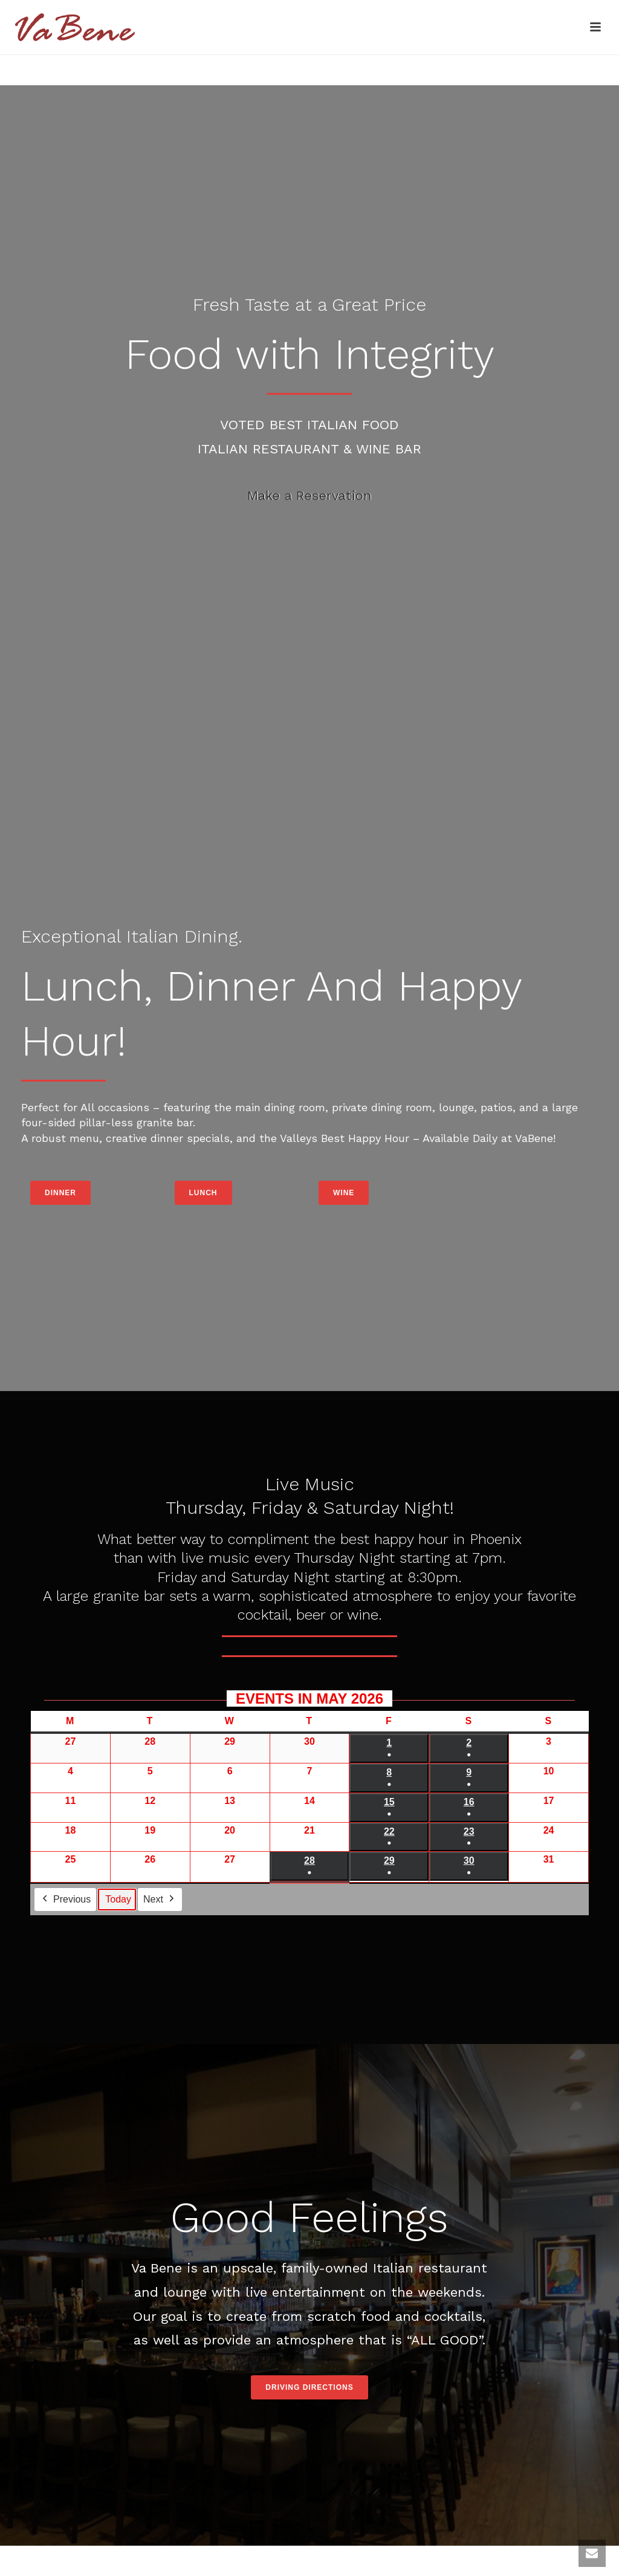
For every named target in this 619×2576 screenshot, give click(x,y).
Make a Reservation (309, 495)
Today (118, 1900)
